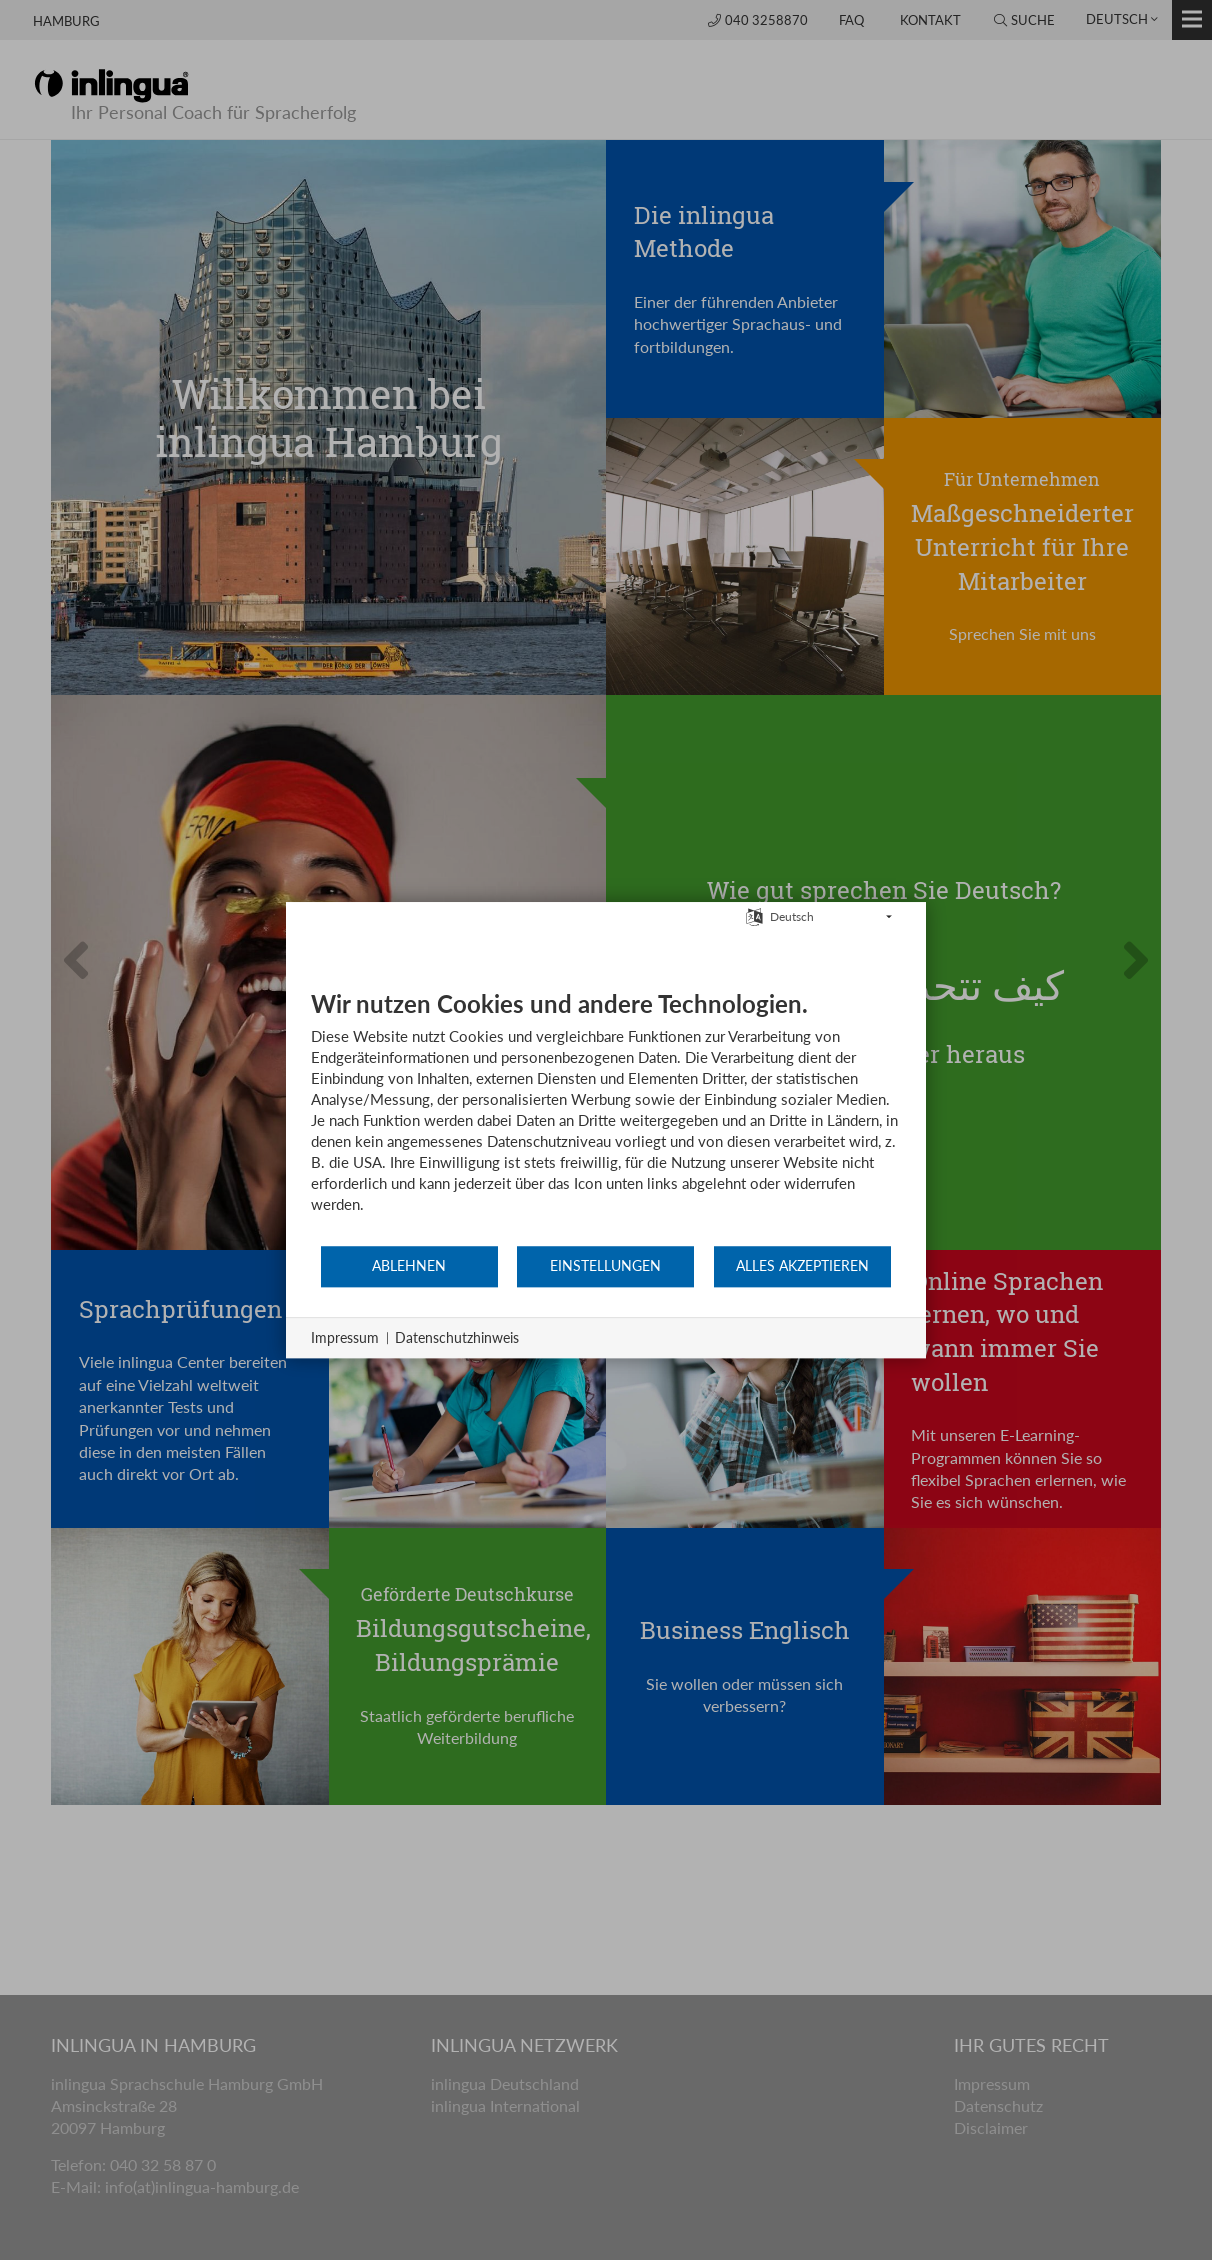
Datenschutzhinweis (457, 1337)
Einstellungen (605, 1266)
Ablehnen (409, 1266)
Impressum (345, 1337)
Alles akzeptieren (802, 1266)
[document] (606, 1116)
